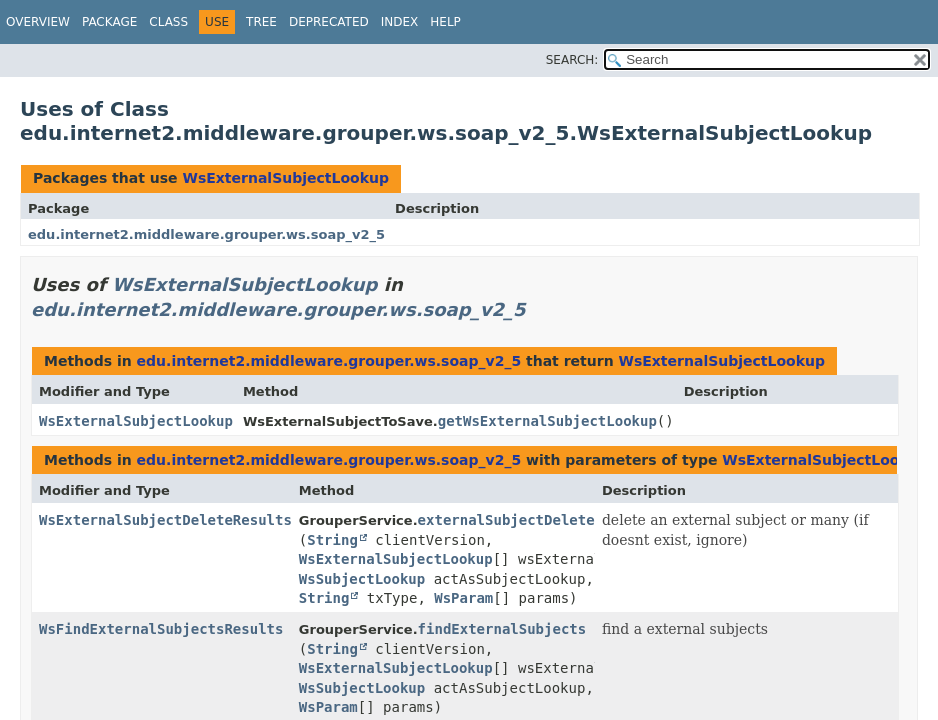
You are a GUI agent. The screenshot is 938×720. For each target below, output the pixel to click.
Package (109, 22)
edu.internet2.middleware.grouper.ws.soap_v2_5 (206, 234)
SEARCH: (572, 60)
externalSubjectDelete (506, 520)
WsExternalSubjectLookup (285, 178)
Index (400, 22)
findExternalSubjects (502, 629)
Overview (38, 22)
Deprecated (329, 22)
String (332, 540)
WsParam (463, 598)
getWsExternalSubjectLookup (547, 421)
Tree (261, 22)
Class (168, 22)
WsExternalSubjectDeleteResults (165, 520)
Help (445, 22)
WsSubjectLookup (362, 579)
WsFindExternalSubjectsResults (161, 629)
